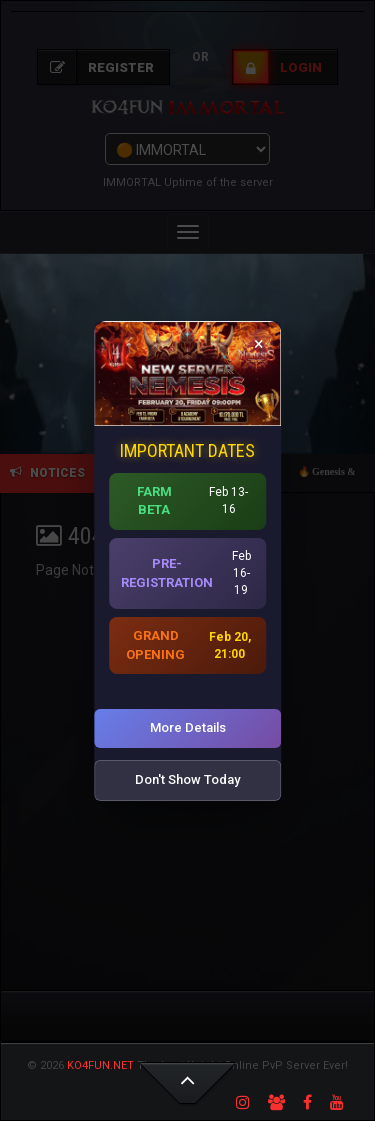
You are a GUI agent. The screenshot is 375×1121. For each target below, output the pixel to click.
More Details (188, 727)
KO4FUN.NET (100, 1065)
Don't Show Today (187, 779)
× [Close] (259, 342)
